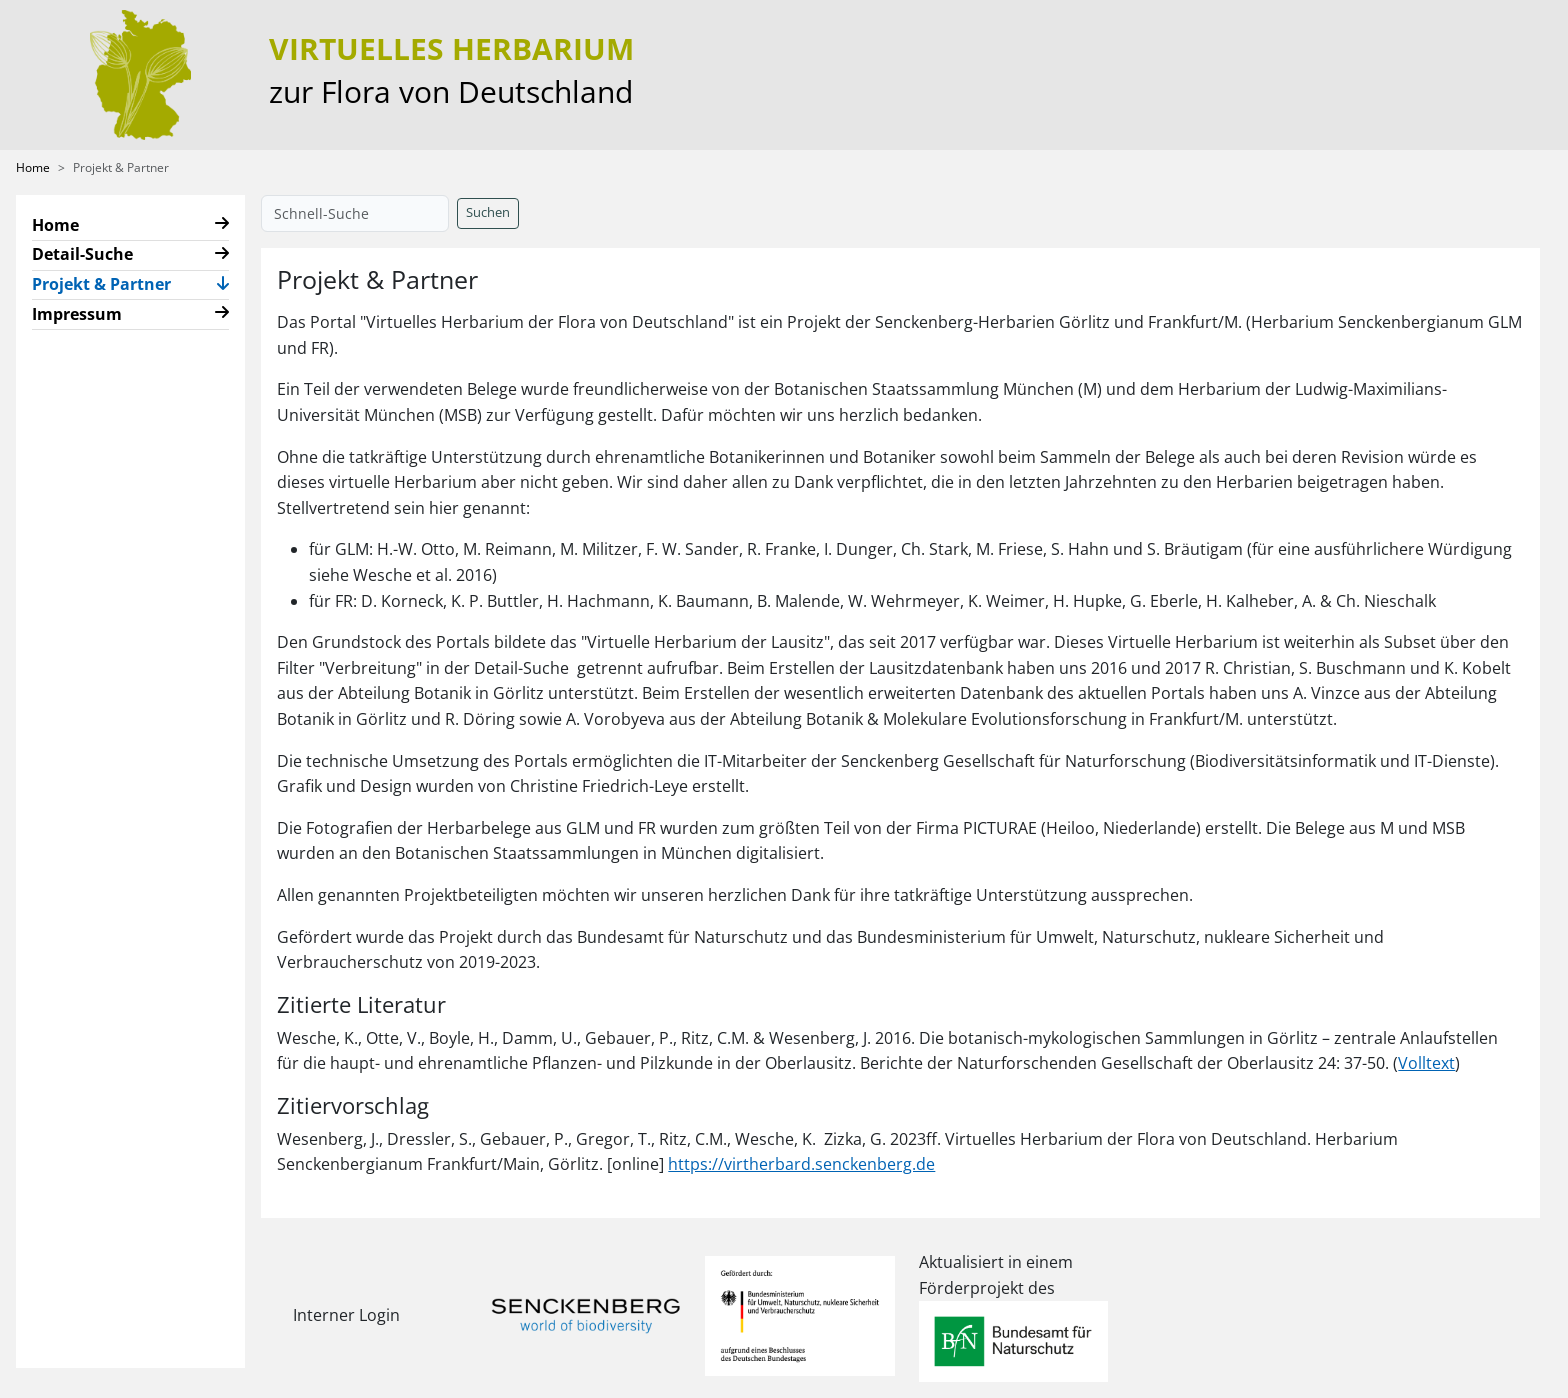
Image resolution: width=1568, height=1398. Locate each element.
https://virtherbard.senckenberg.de (801, 1164)
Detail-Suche (82, 254)
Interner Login (346, 1315)
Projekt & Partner (109, 283)
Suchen (488, 212)
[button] (222, 225)
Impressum (77, 314)
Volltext (1426, 1063)
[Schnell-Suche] (355, 213)
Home (33, 167)
